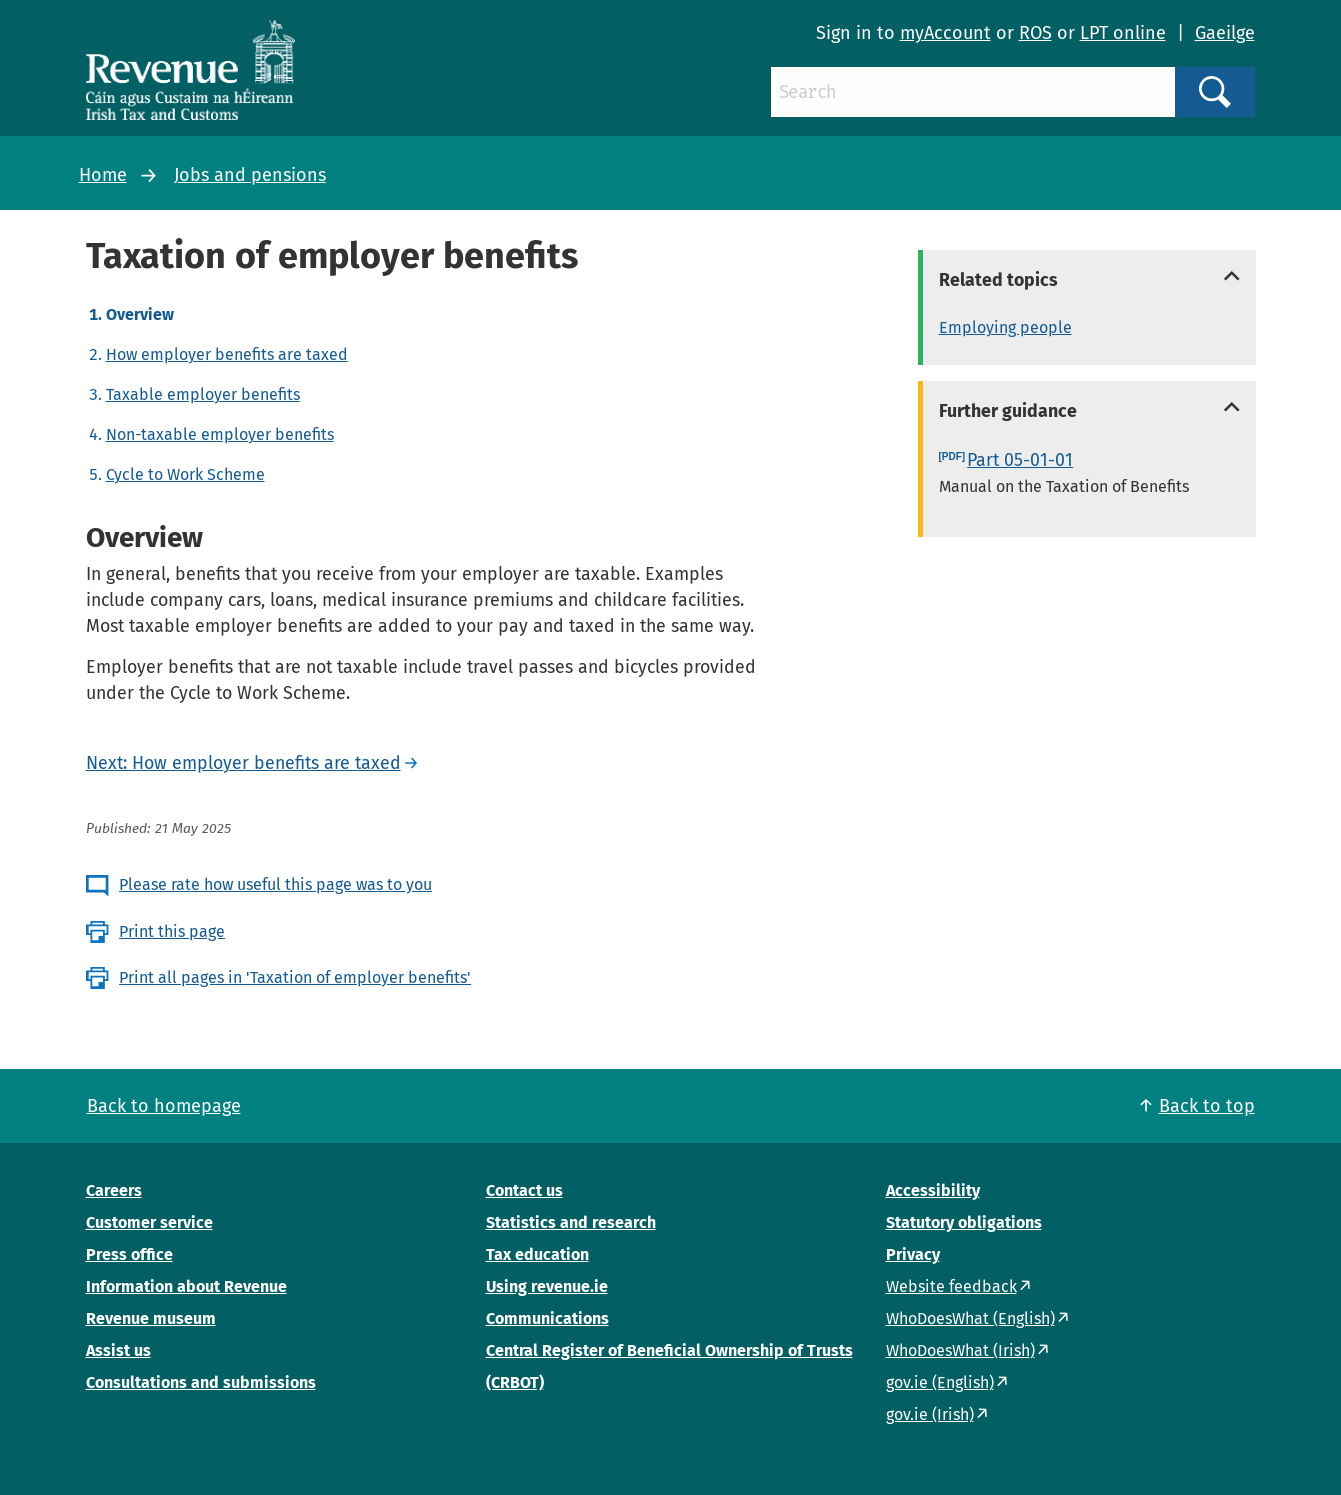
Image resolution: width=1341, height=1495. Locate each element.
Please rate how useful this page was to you (275, 884)
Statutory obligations (964, 1222)
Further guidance (1008, 411)
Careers (114, 1190)
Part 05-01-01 (1020, 460)
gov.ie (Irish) (930, 1414)
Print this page (172, 931)
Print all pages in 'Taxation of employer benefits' (295, 977)
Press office (129, 1254)
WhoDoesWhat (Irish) (960, 1350)
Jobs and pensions (250, 175)
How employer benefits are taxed (227, 354)
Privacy (913, 1254)
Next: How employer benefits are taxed (243, 763)
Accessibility (933, 1190)
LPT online (1123, 33)
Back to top (1207, 1106)
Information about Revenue (186, 1286)
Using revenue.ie (547, 1286)
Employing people (1005, 327)
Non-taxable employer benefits (220, 434)
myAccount (945, 33)
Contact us (524, 1190)
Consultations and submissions (201, 1382)
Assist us (118, 1350)
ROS (1035, 33)
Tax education (537, 1254)
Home (103, 175)
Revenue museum (151, 1318)
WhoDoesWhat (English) (970, 1318)
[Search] (973, 92)
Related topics (998, 280)
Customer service (149, 1222)
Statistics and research (571, 1222)
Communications (547, 1318)
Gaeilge (1225, 33)
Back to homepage (164, 1106)
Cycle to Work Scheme (185, 474)
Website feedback (951, 1286)
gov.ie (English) (940, 1382)
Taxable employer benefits (203, 394)
